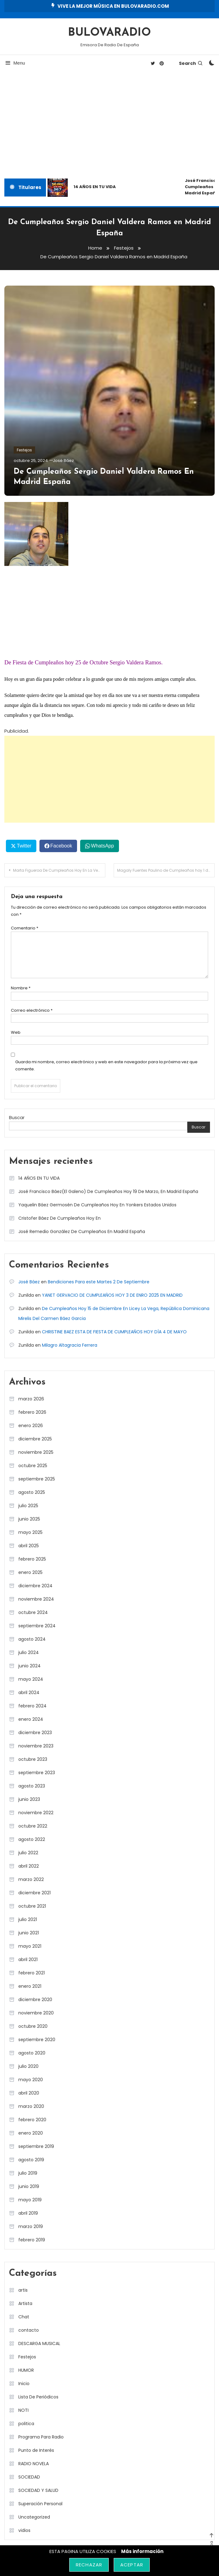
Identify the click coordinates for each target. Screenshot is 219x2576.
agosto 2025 (31, 1492)
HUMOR (26, 2370)
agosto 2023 (31, 1786)
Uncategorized (34, 2517)
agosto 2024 (32, 1639)
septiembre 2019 (36, 2146)
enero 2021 (29, 1986)
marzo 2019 (30, 2226)
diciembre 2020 (35, 1999)
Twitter (24, 845)
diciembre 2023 (35, 1732)
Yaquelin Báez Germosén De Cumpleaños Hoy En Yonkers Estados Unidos (97, 1204)
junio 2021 (28, 1932)
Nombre (20, 988)
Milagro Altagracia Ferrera (69, 1345)
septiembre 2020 (36, 2039)
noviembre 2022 (35, 1812)
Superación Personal (40, 2503)
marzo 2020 (31, 2106)
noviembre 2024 (36, 1599)
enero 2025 (30, 1572)
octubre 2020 (33, 2026)
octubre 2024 (33, 1612)
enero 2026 (30, 1425)
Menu (14, 63)
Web (16, 1032)
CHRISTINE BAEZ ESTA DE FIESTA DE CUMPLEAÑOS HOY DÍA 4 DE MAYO (114, 1331)
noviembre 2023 (35, 1745)
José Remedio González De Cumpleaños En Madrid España (81, 1231)
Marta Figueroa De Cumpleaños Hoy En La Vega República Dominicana (59, 870)
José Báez (63, 460)
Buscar (17, 1117)
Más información (142, 2551)
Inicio (24, 2383)
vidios (24, 2530)
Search (191, 63)
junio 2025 (29, 1519)
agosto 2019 (31, 2159)
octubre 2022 (32, 1826)
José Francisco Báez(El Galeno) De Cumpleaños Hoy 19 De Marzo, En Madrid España (108, 1191)
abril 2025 (28, 1545)
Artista (25, 2303)
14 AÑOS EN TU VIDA (95, 187)
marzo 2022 (31, 1879)
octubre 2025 (32, 1465)
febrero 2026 (32, 1412)
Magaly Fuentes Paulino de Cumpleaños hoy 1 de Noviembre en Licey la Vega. (166, 870)
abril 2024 (28, 1692)
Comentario (24, 928)
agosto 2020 (31, 2053)
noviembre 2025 (35, 1452)
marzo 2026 (31, 1398)
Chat (23, 2316)
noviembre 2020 (36, 2012)
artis (23, 2290)
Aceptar (131, 2564)
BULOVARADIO (109, 32)
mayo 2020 (30, 2079)
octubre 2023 (32, 1759)
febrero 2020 (32, 2119)
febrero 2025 (32, 1559)
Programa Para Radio (41, 2437)
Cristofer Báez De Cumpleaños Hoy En (59, 1218)
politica (26, 2423)
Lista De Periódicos (38, 2396)
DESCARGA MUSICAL (39, 2343)
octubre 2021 (32, 1906)
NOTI (23, 2410)
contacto (28, 2330)
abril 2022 (28, 1866)
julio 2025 (28, 1505)
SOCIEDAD (29, 2477)
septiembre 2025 (36, 1479)
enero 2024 (30, 1719)
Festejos (24, 449)
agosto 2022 (31, 1839)
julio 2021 (27, 1919)
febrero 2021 (31, 1972)
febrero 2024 (32, 1705)
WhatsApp (102, 845)
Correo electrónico (31, 1010)
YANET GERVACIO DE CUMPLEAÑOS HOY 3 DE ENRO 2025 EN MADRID (112, 1295)
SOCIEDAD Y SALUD (38, 2490)
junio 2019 (28, 2186)
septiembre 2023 (36, 1772)
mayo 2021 (29, 1946)
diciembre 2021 (34, 1892)
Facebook (61, 845)
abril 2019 (28, 2213)
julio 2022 (28, 1852)
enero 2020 (30, 2133)
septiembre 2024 (37, 1625)
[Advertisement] (109, 125)
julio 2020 (28, 2066)
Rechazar (89, 2564)
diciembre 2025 (35, 1438)
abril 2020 (28, 2093)
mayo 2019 (30, 2199)
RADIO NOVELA (33, 2463)
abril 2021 (28, 1959)
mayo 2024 (30, 1679)
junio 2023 (29, 1799)
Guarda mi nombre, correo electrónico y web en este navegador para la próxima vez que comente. (106, 1065)
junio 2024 (29, 1665)
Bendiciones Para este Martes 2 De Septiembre (98, 1281)
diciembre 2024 (35, 1585)
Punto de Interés (36, 2450)
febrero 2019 (31, 2239)
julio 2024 (28, 1652)
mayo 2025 (30, 1532)
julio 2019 (27, 2173)
